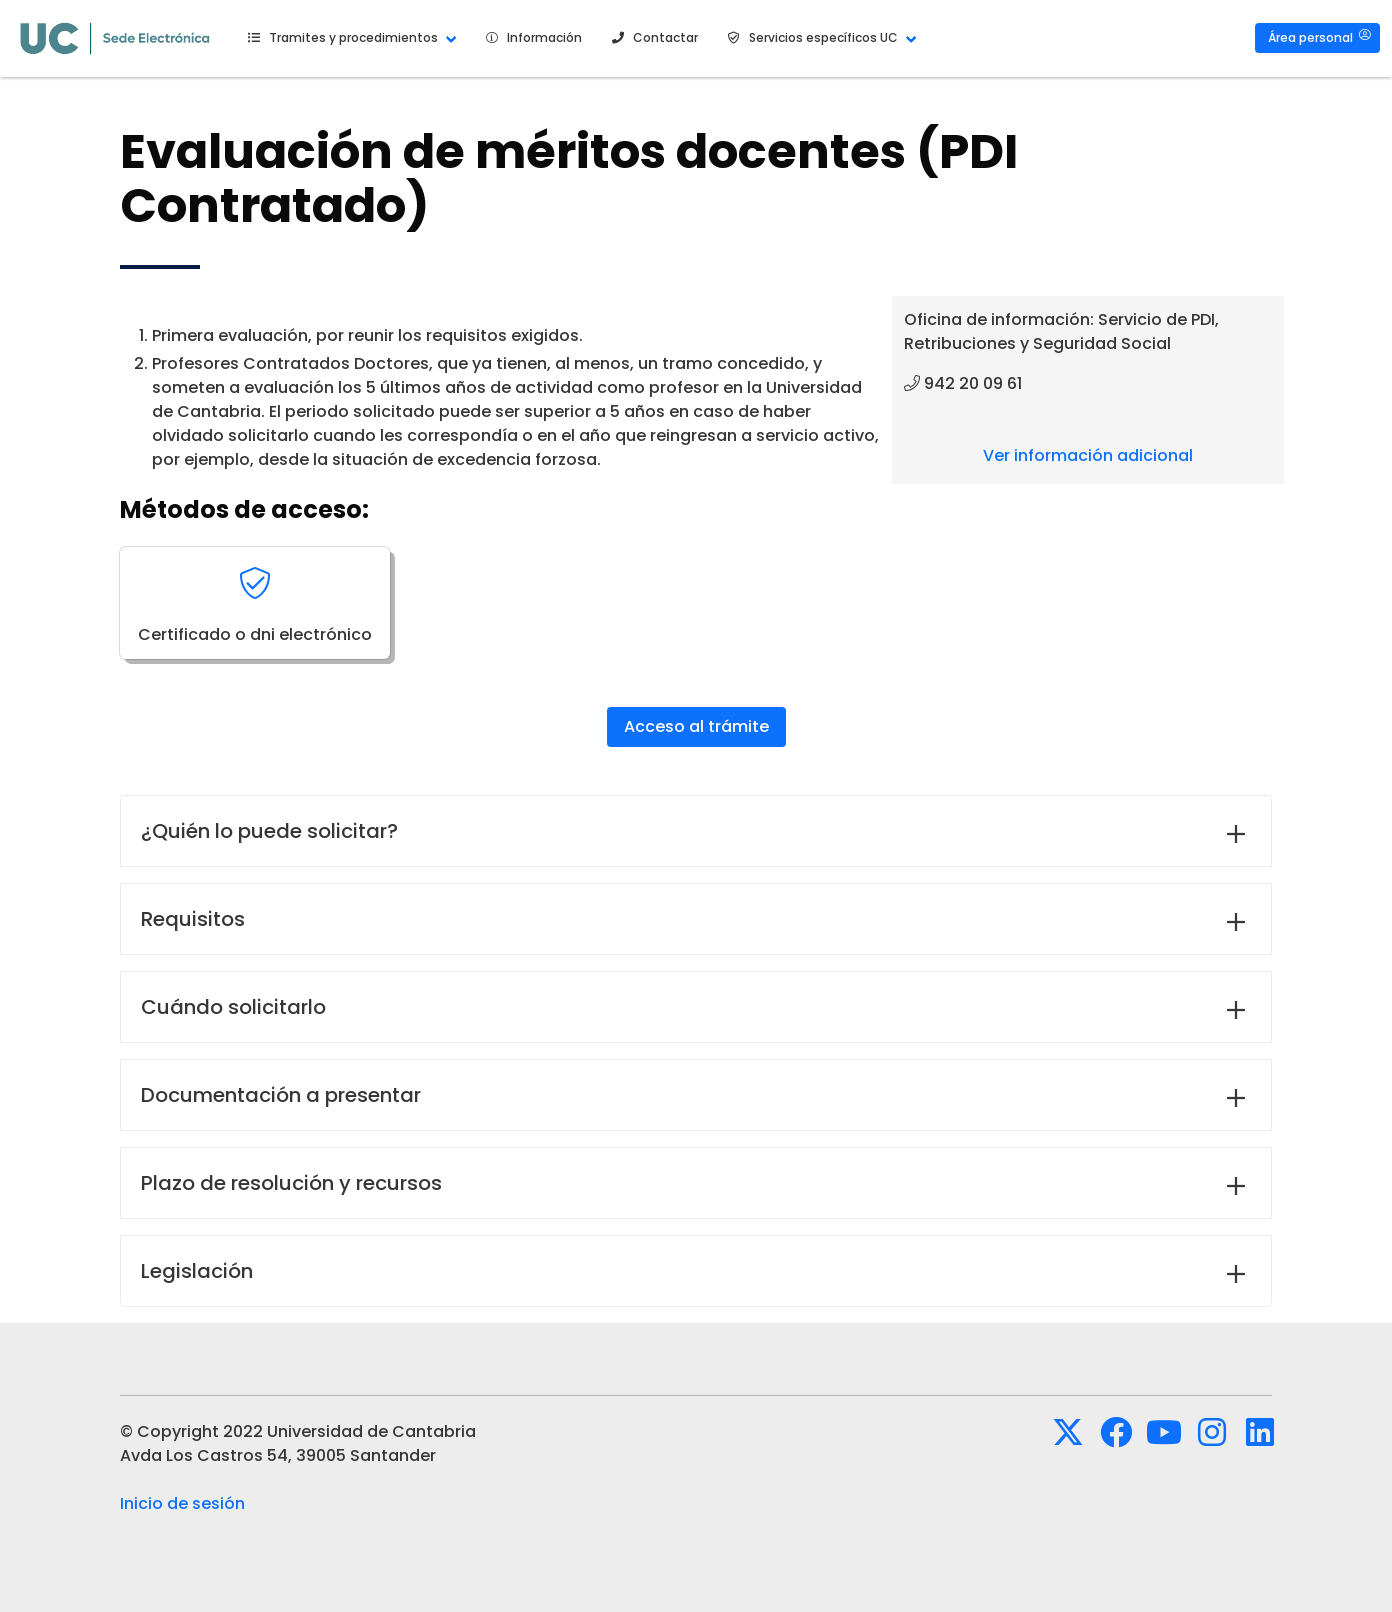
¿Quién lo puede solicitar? (269, 831)
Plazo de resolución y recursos (291, 1183)
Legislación (197, 1271)
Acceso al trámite (696, 726)
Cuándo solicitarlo (233, 1007)
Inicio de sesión (182, 1503)
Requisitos (193, 919)
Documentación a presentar (281, 1095)
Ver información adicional (1088, 455)
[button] (349, 38)
